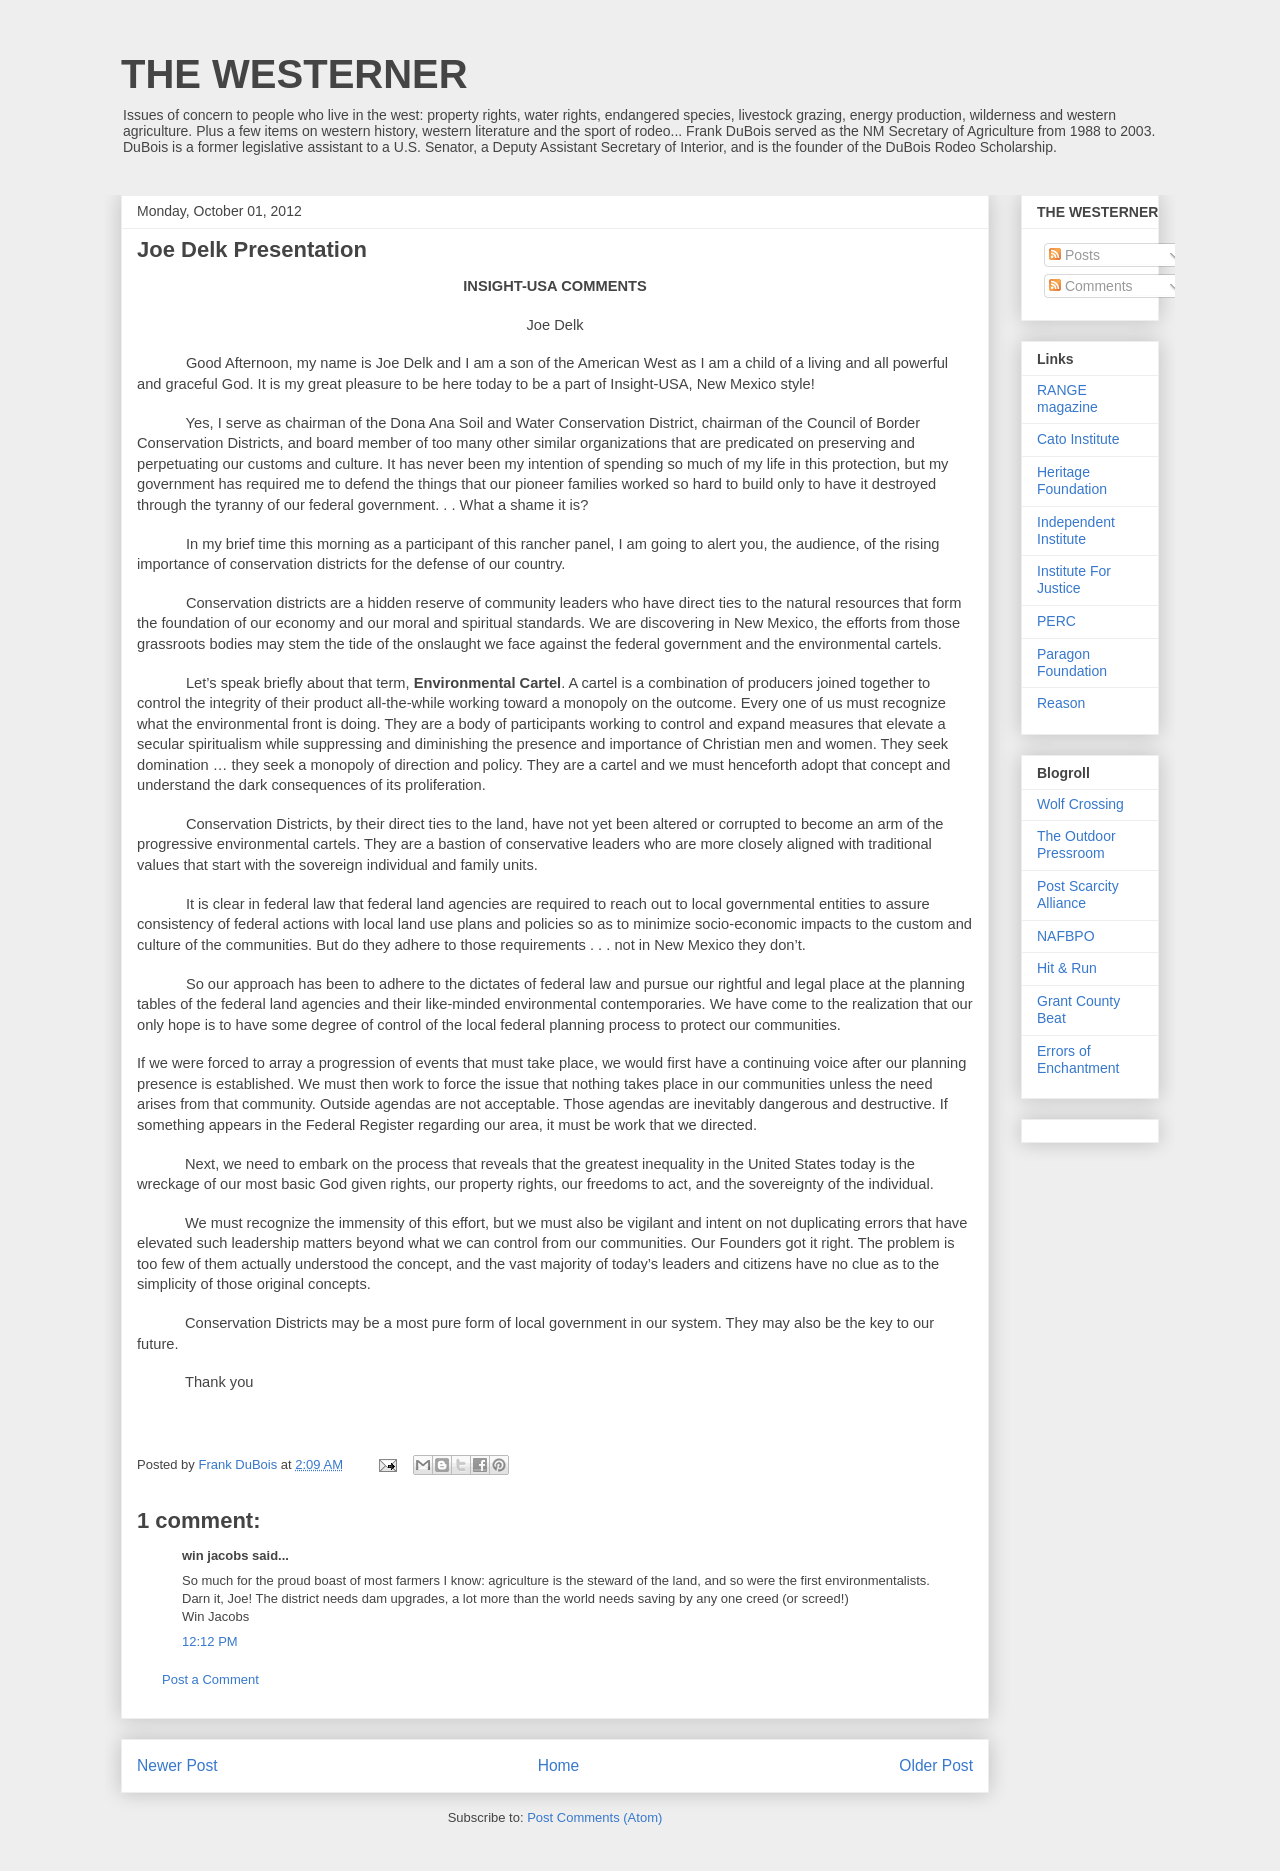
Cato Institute (1078, 439)
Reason (1061, 703)
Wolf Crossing (1080, 804)
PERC (1056, 621)
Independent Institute (1076, 530)
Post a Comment (210, 1679)
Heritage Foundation (1072, 480)
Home (559, 1765)
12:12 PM (210, 1641)
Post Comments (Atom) (594, 1817)
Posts (1074, 255)
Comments (1091, 286)
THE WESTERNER (294, 74)
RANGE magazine (1067, 398)
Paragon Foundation (1072, 662)
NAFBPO (1066, 936)
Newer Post (177, 1765)
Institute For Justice (1074, 579)
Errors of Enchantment (1078, 1059)
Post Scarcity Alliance (1078, 894)
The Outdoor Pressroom (1076, 844)
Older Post (936, 1765)
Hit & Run (1067, 968)
